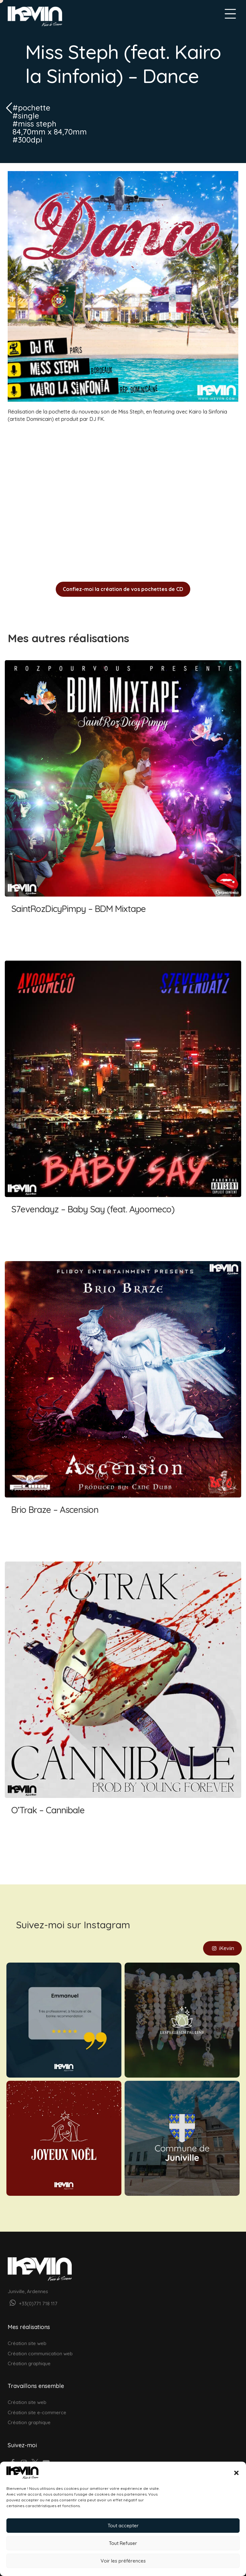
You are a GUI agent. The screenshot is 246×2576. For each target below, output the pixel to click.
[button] (236, 2473)
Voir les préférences (123, 2561)
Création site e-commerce (37, 2403)
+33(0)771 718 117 (32, 2294)
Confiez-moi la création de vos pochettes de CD (123, 589)
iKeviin (222, 1938)
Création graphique (29, 2353)
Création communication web (40, 2344)
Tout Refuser (123, 2543)
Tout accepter (123, 2526)
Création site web (27, 2333)
